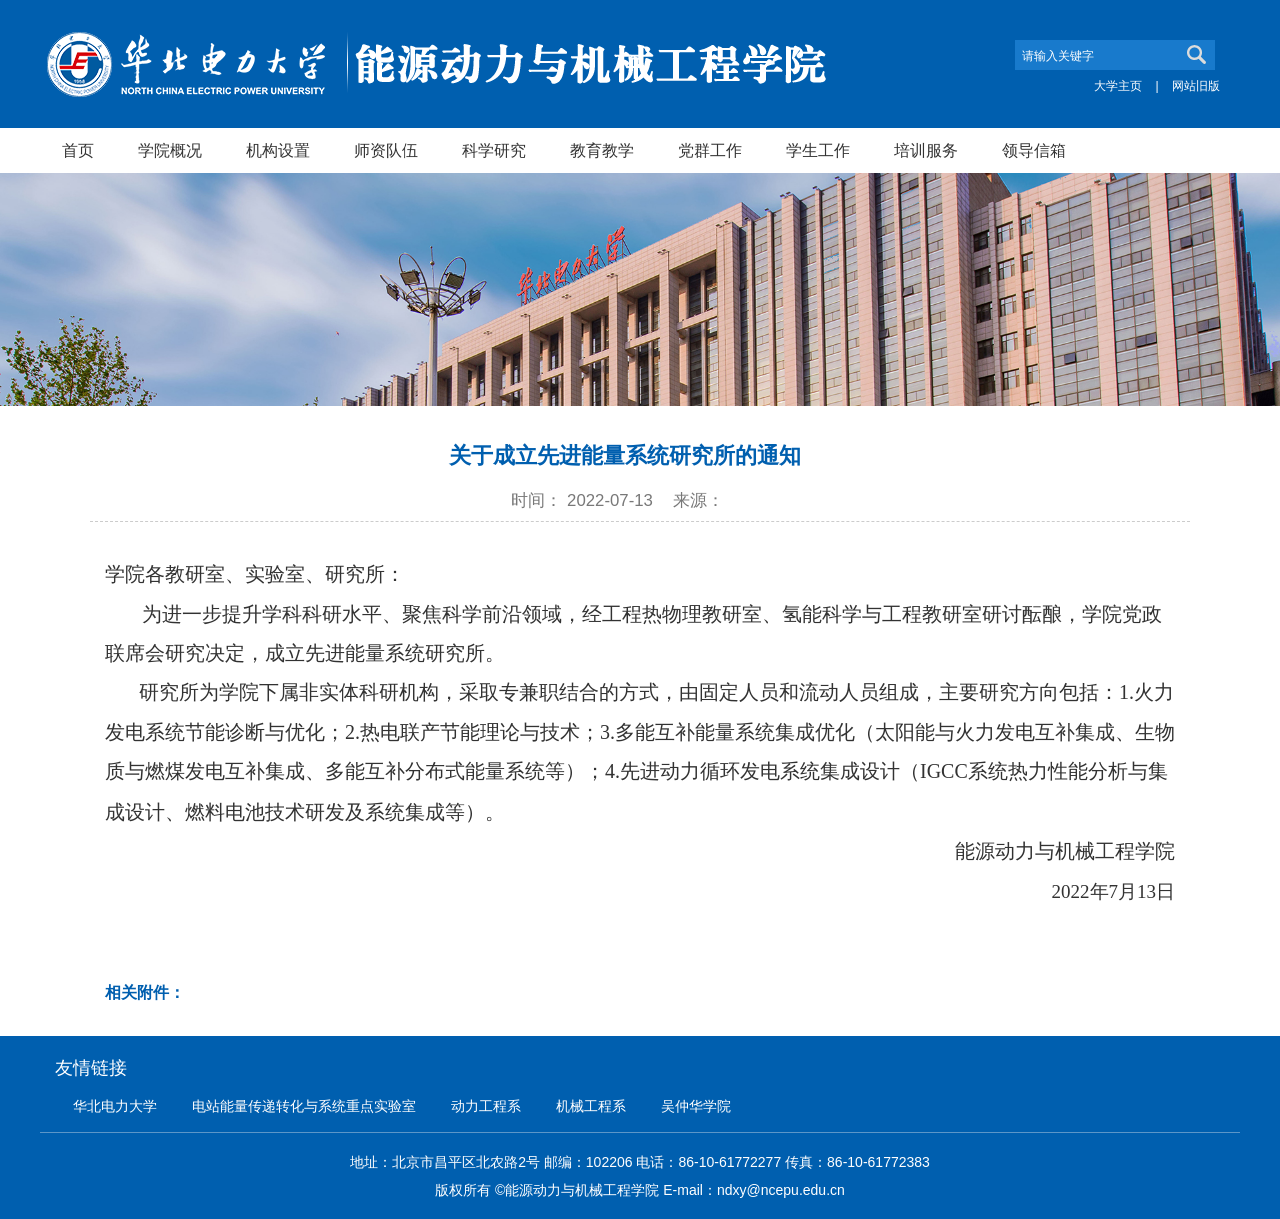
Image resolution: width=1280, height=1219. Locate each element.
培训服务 (926, 150)
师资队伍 (386, 150)
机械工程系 (591, 1106)
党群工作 (710, 150)
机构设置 (278, 150)
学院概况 (170, 150)
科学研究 (494, 150)
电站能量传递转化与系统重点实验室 (304, 1106)
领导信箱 (1034, 150)
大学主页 (1118, 86)
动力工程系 (486, 1106)
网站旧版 (1196, 86)
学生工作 (818, 150)
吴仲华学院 (696, 1106)
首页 (78, 150)
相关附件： (145, 992)
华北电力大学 (115, 1106)
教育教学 (602, 150)
